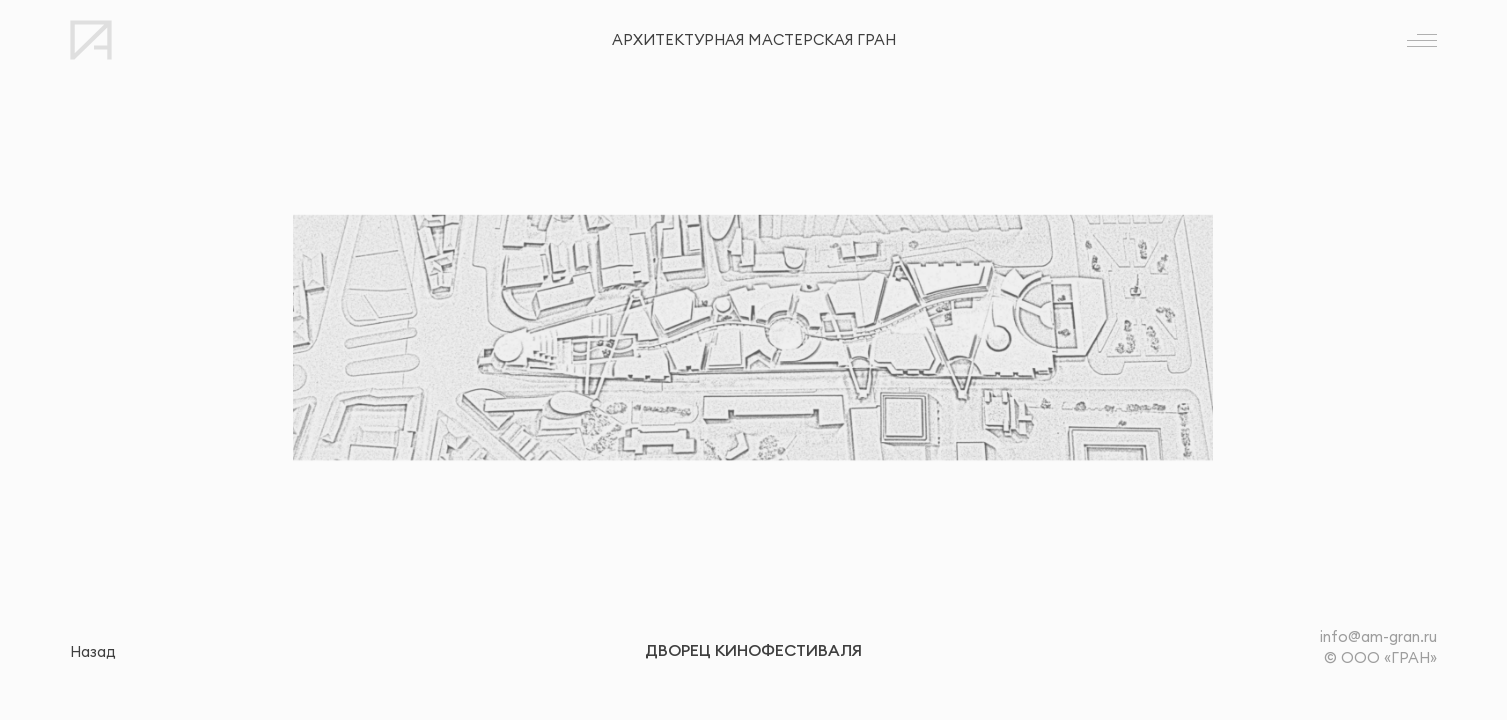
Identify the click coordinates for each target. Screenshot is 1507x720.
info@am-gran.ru (1378, 636)
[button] (464, 338)
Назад (93, 651)
